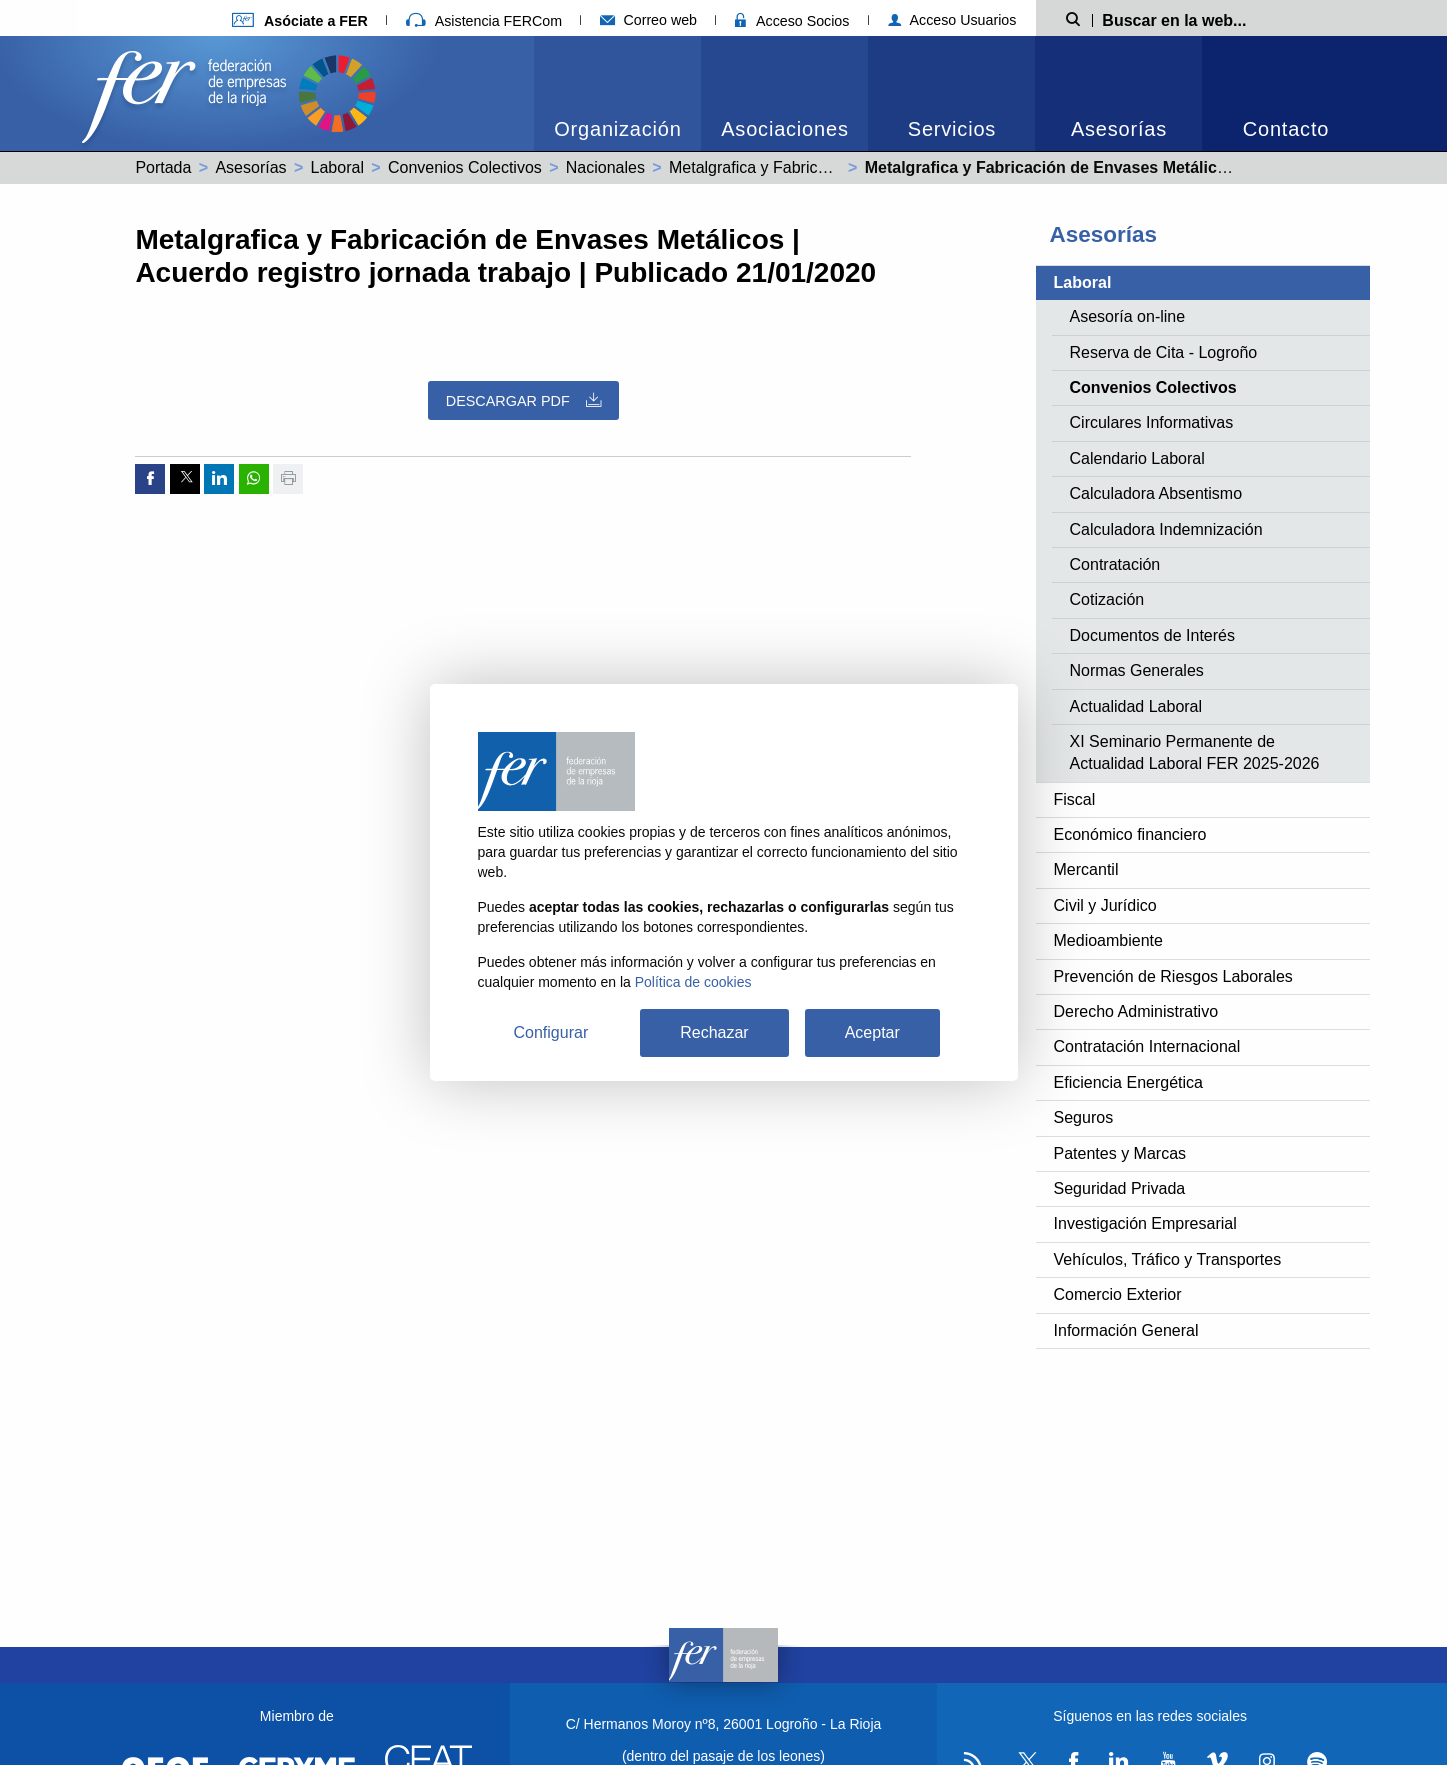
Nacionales (605, 167)
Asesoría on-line (1128, 316)
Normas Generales (1137, 670)
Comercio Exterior (1118, 1294)
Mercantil (1086, 869)
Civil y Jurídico (1105, 905)
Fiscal (1075, 799)
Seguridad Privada (1120, 1188)
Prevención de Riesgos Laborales (1173, 976)
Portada (163, 167)
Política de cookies (693, 982)
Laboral (337, 167)
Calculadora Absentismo (1156, 493)
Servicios (952, 129)
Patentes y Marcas (1120, 1153)
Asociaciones (784, 129)
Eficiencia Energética (1128, 1082)
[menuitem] (617, 93)
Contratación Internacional (1147, 1046)
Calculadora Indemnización (1166, 529)
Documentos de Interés (1152, 635)
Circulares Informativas (1152, 422)
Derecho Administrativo (1136, 1011)
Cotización (1107, 599)
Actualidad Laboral (1136, 706)
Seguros (1084, 1117)
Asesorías (1119, 129)
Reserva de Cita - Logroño (1164, 352)
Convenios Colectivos (465, 167)
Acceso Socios (792, 21)
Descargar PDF (523, 400)
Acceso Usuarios (952, 20)
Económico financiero (1130, 834)
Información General (1126, 1330)
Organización (617, 129)
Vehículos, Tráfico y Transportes (1168, 1259)
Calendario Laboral (1137, 458)
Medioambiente (1108, 940)
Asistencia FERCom (484, 21)
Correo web (648, 20)
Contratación (1115, 564)
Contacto (1286, 129)
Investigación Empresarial (1145, 1223)
